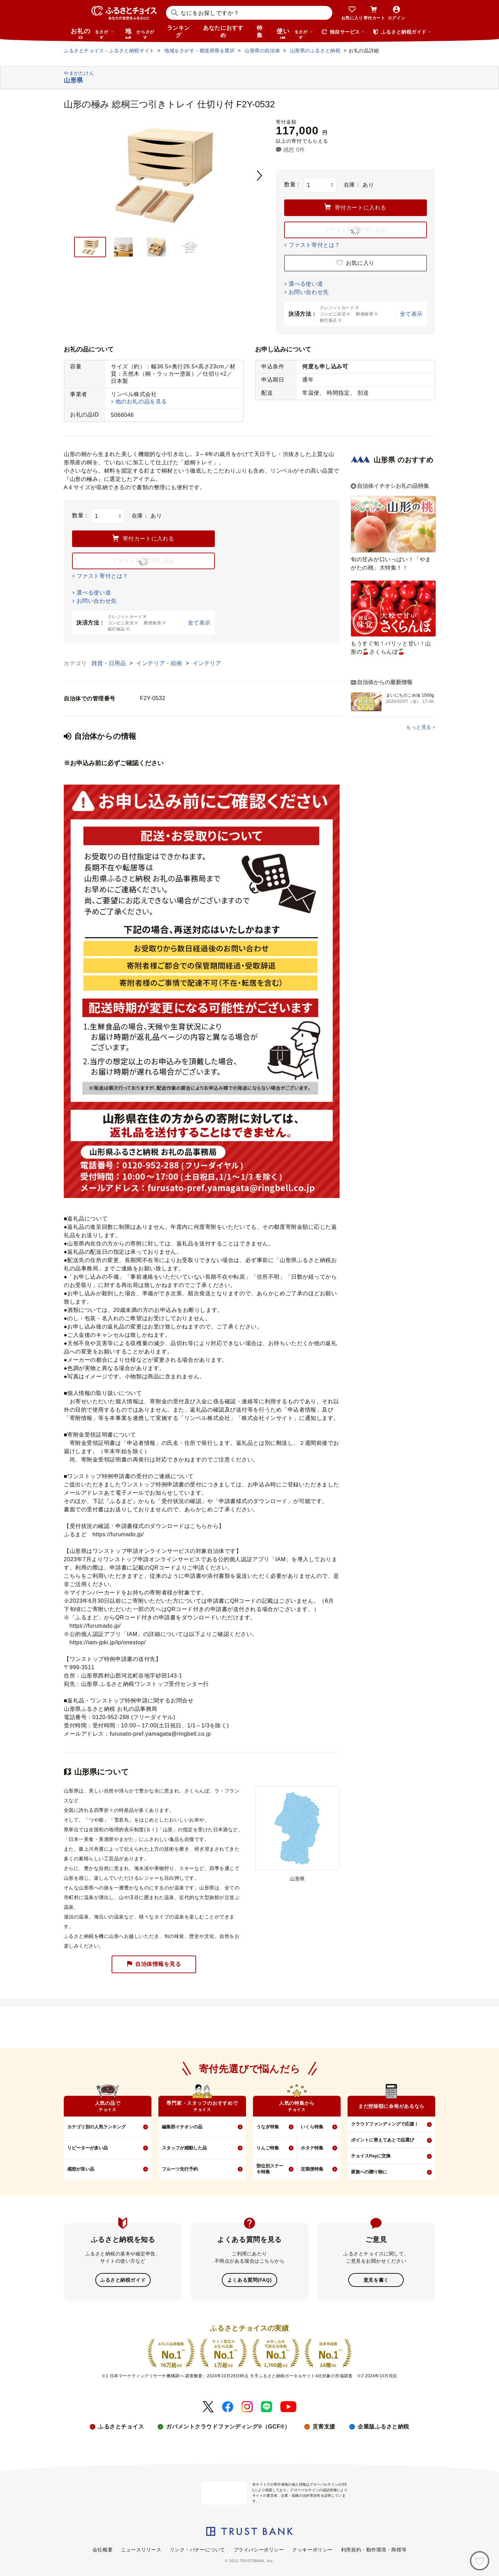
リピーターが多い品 (87, 2147)
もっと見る (418, 727)
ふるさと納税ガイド (123, 2279)
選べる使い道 (306, 284)
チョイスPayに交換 (371, 2155)
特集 (260, 31)
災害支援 (324, 2426)
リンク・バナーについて (197, 2549)
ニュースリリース (141, 2549)
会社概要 (103, 2549)
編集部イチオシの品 (182, 2126)
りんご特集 (267, 2147)
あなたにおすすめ (223, 31)
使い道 (295, 33)
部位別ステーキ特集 (269, 2168)
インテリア (207, 663)
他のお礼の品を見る (141, 401)
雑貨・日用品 (109, 663)
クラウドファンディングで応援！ (385, 2124)
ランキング (178, 31)
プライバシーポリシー (259, 2549)
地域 (140, 33)
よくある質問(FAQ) (249, 2279)
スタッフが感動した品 (184, 2147)
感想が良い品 (80, 2169)
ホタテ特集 (312, 2147)
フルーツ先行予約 (180, 2169)
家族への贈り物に (369, 2171)
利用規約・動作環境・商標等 (373, 2549)
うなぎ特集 (267, 2126)
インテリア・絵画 (160, 663)
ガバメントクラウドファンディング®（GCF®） (228, 2426)
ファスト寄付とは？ (314, 245)
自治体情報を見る (154, 1964)
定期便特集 (312, 2169)
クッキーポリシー (312, 2549)
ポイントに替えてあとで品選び (382, 2140)
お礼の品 (92, 33)
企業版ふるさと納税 (383, 2426)
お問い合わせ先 (309, 292)
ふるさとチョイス (121, 2426)
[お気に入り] (479, 2560)
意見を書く (376, 2279)
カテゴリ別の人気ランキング (96, 2126)
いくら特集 (312, 2126)
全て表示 (411, 314)
